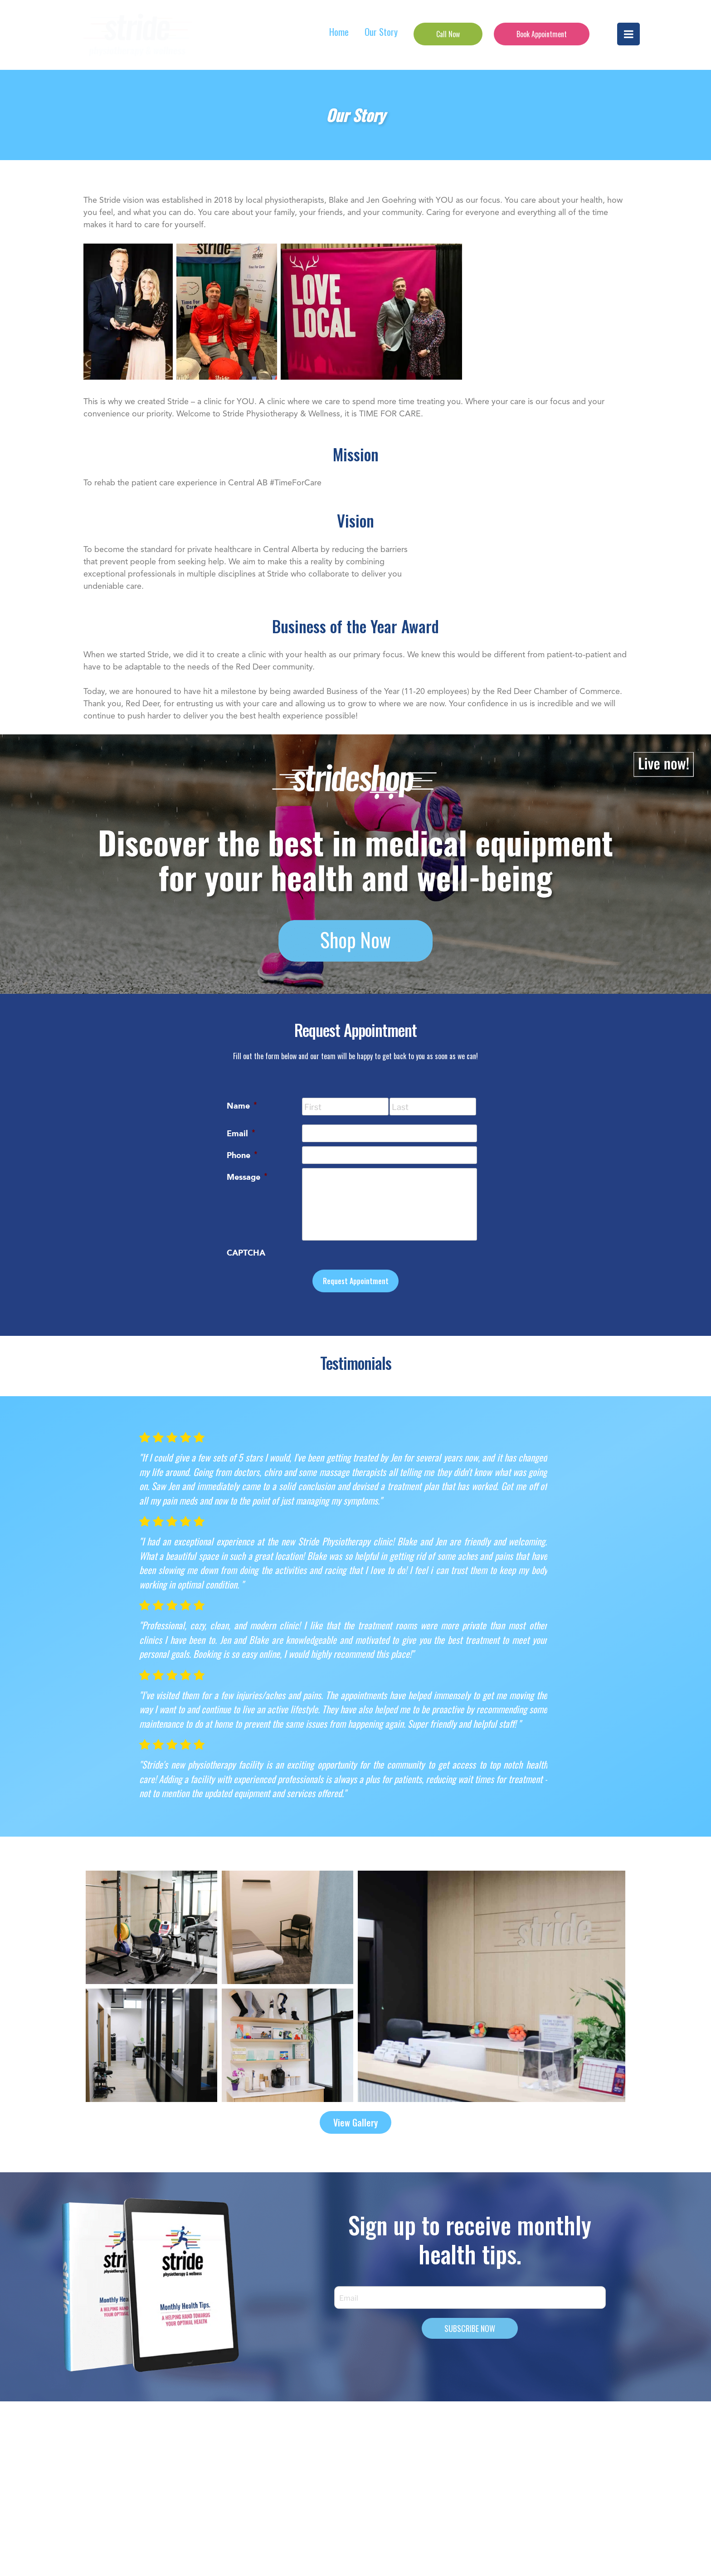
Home (339, 31)
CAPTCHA (246, 1252)
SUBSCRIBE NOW (469, 2328)
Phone (242, 1154)
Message (247, 1176)
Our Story (381, 31)
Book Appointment (541, 34)
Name (242, 1105)
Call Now (448, 34)
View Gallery (355, 2122)
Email (241, 1133)
